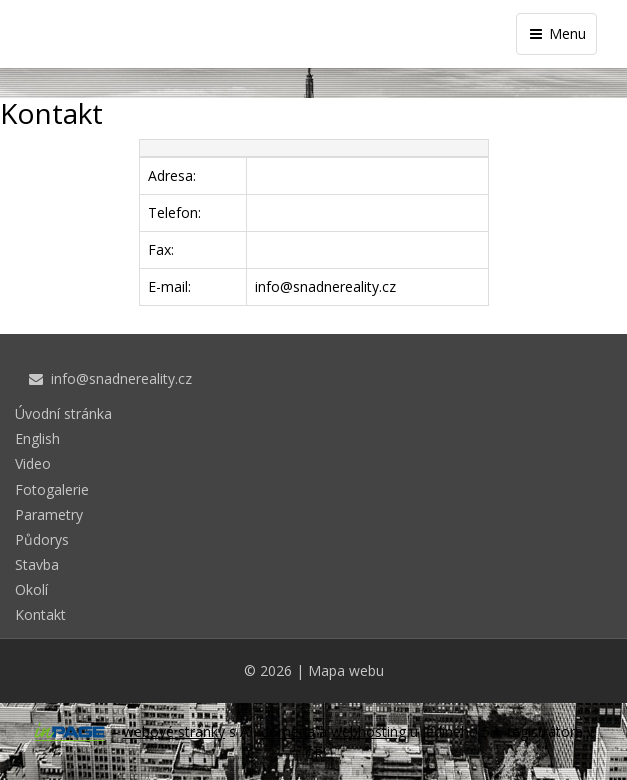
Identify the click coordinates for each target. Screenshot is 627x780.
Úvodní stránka (63, 413)
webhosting (368, 731)
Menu (556, 33)
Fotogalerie (52, 489)
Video (33, 463)
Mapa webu (346, 670)
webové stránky (174, 731)
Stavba (37, 564)
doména (288, 731)
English (37, 438)
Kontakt (40, 614)
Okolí (31, 589)
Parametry (49, 514)
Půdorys (42, 539)
